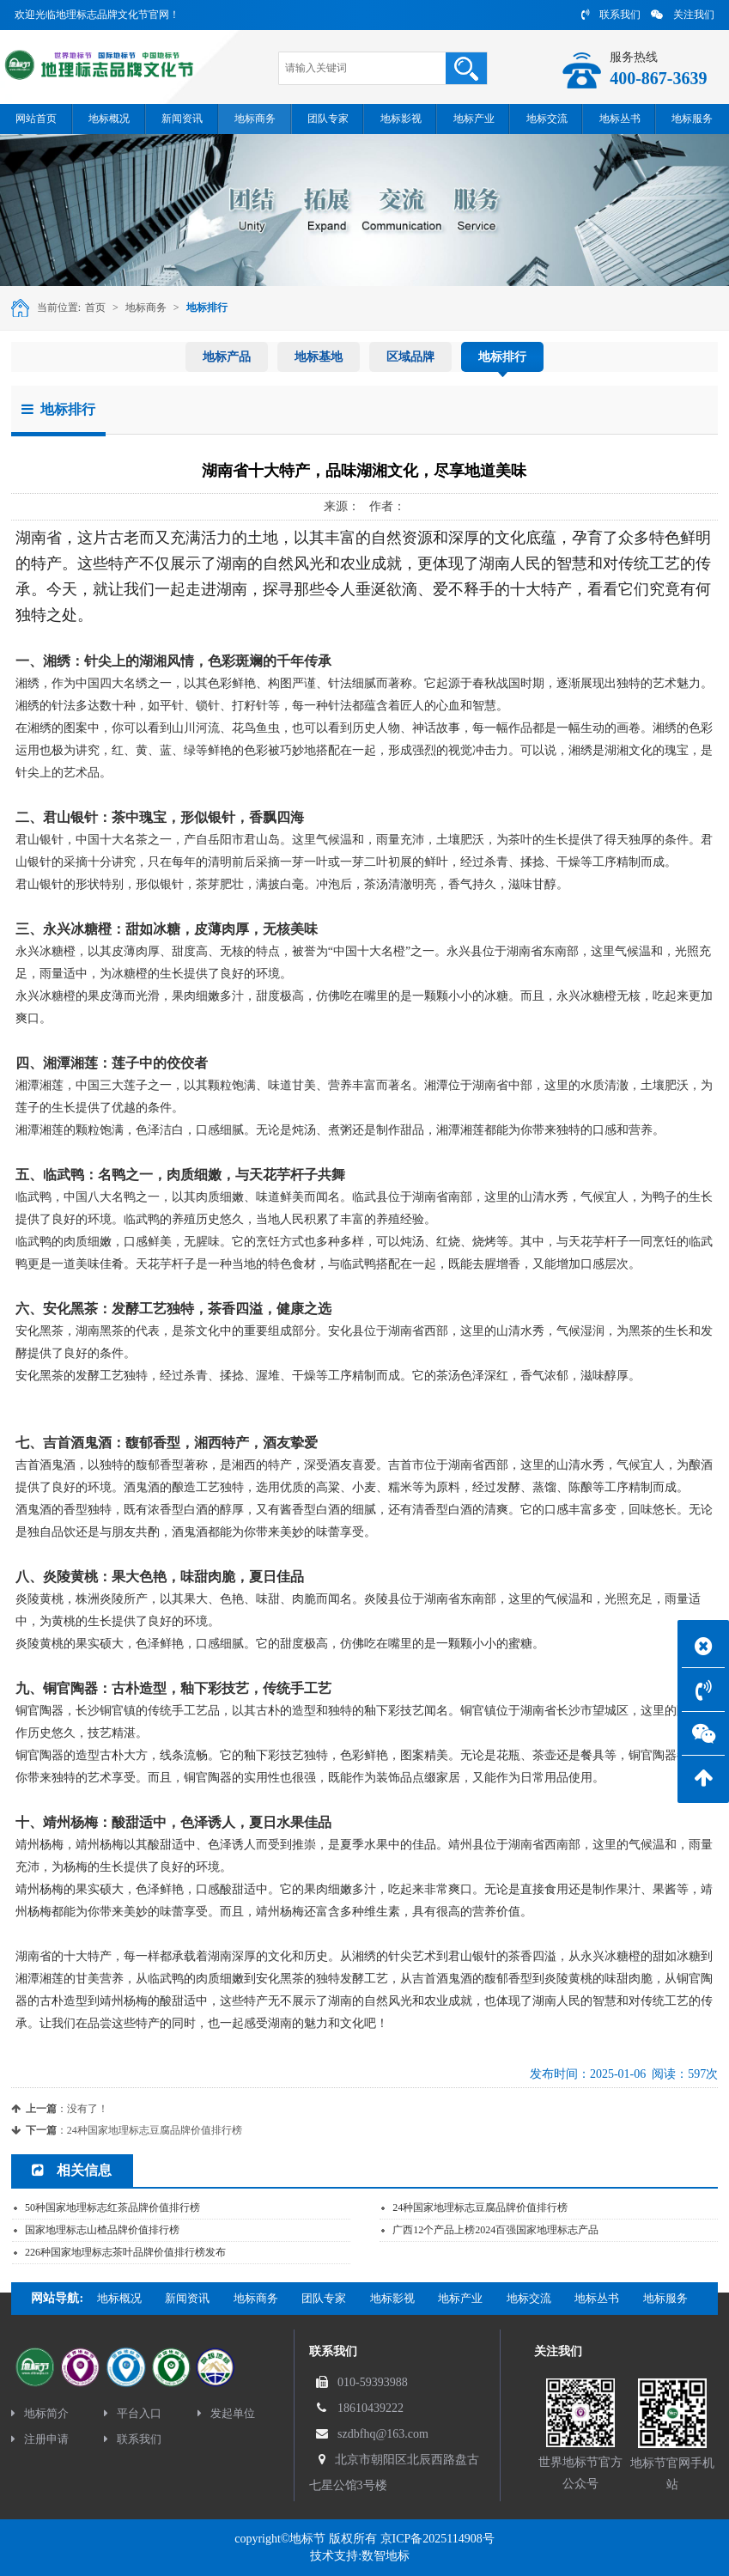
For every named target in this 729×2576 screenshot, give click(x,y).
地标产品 (227, 356)
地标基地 (319, 356)
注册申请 (40, 2439)
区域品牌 (410, 356)
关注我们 (682, 15)
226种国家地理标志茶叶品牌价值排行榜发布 (125, 2252)
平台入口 (132, 2413)
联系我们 (611, 15)
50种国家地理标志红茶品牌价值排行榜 (112, 2207)
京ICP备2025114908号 (437, 2538)
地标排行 (207, 307)
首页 (95, 307)
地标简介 (40, 2413)
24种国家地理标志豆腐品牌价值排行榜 (154, 2130)
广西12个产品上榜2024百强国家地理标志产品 (495, 2230)
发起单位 (226, 2413)
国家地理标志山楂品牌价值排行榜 (102, 2230)
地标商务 (146, 307)
